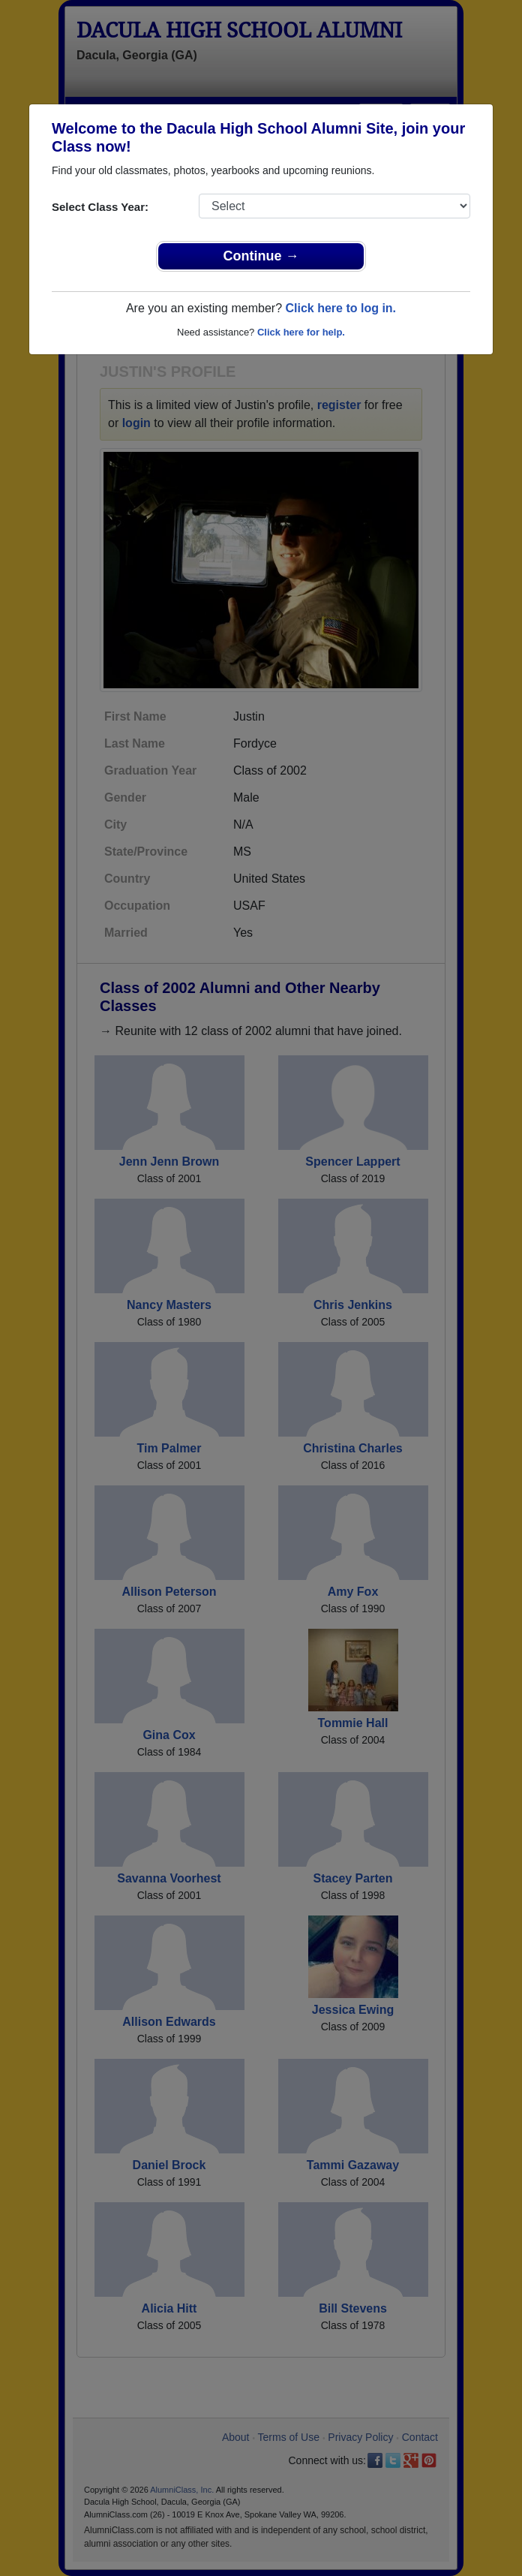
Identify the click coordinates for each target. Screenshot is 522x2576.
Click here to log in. (340, 308)
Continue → (261, 255)
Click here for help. (301, 332)
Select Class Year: (100, 206)
